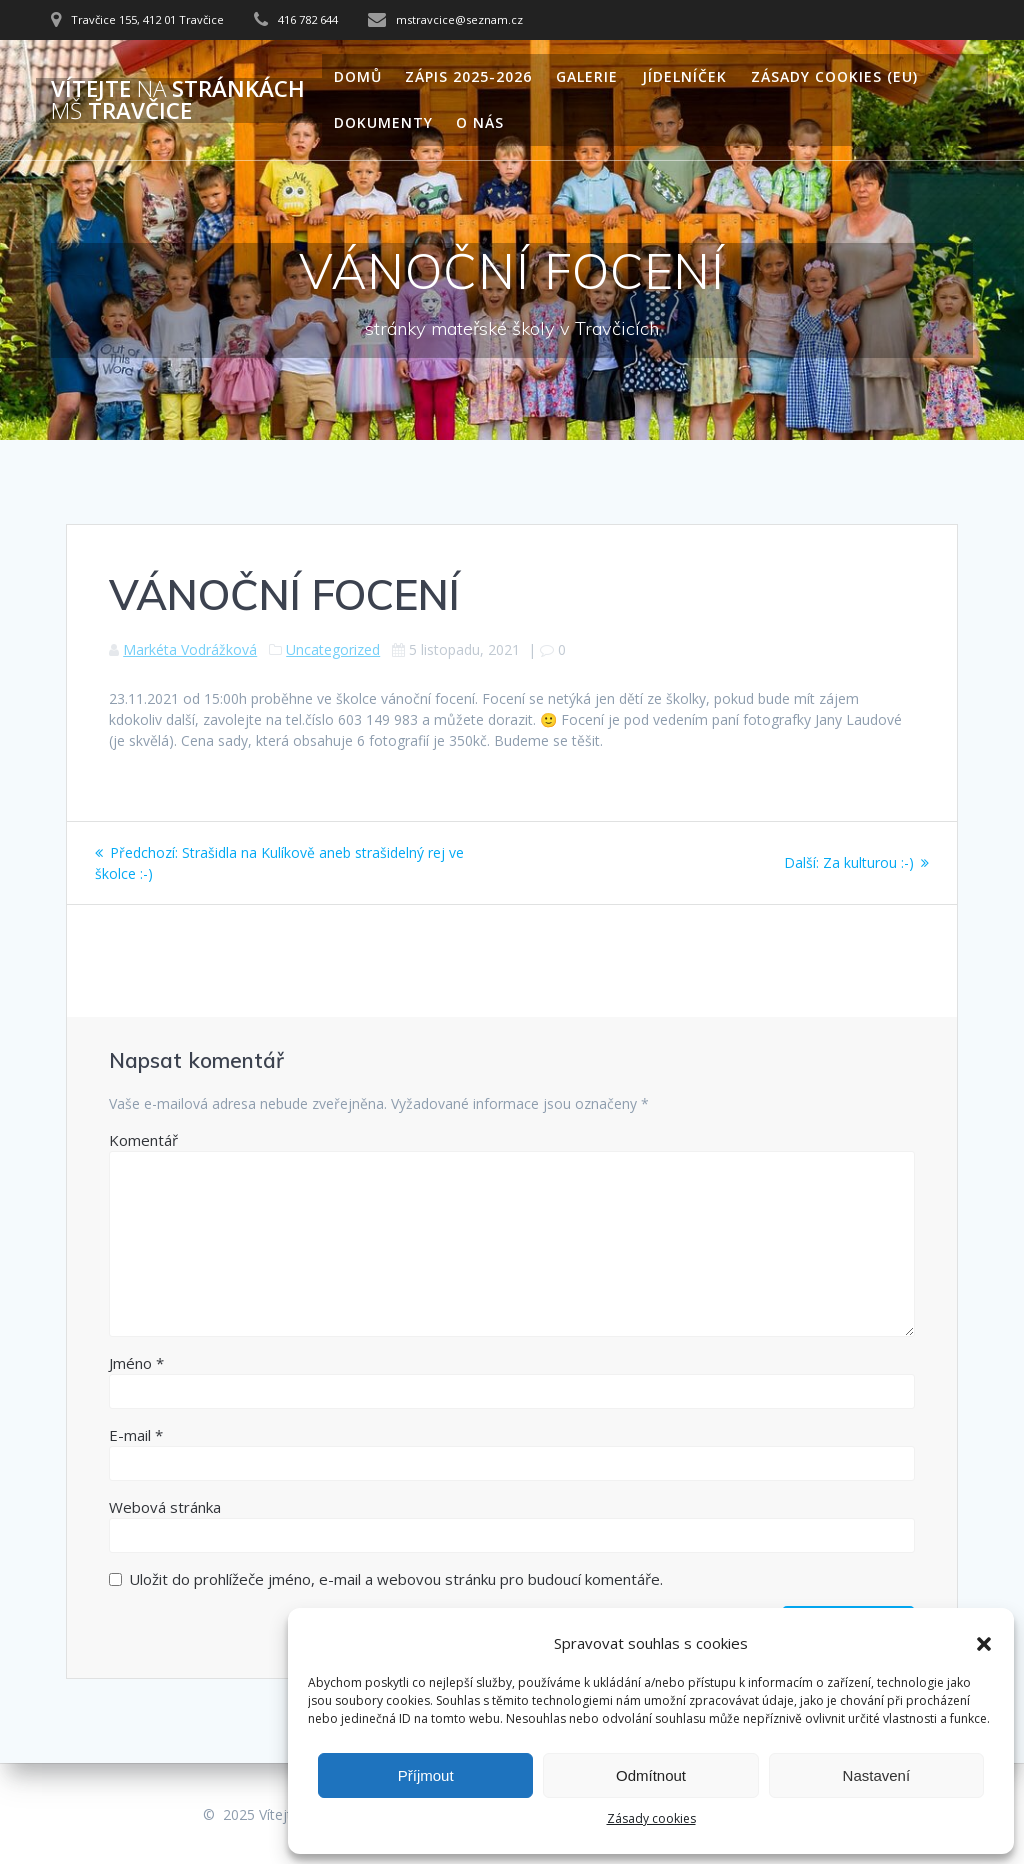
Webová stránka (165, 1507)
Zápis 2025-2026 (468, 76)
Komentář (143, 1140)
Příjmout (426, 1775)
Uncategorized (333, 649)
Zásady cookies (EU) (834, 76)
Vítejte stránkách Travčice (178, 100)
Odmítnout (651, 1775)
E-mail (136, 1435)
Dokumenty (383, 122)
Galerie (587, 76)
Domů (358, 76)
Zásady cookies (651, 1818)
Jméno (136, 1363)
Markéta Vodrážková (190, 649)
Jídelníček (684, 76)
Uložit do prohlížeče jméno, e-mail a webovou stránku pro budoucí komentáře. (396, 1579)
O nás (480, 122)
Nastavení (877, 1775)
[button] (984, 1644)
